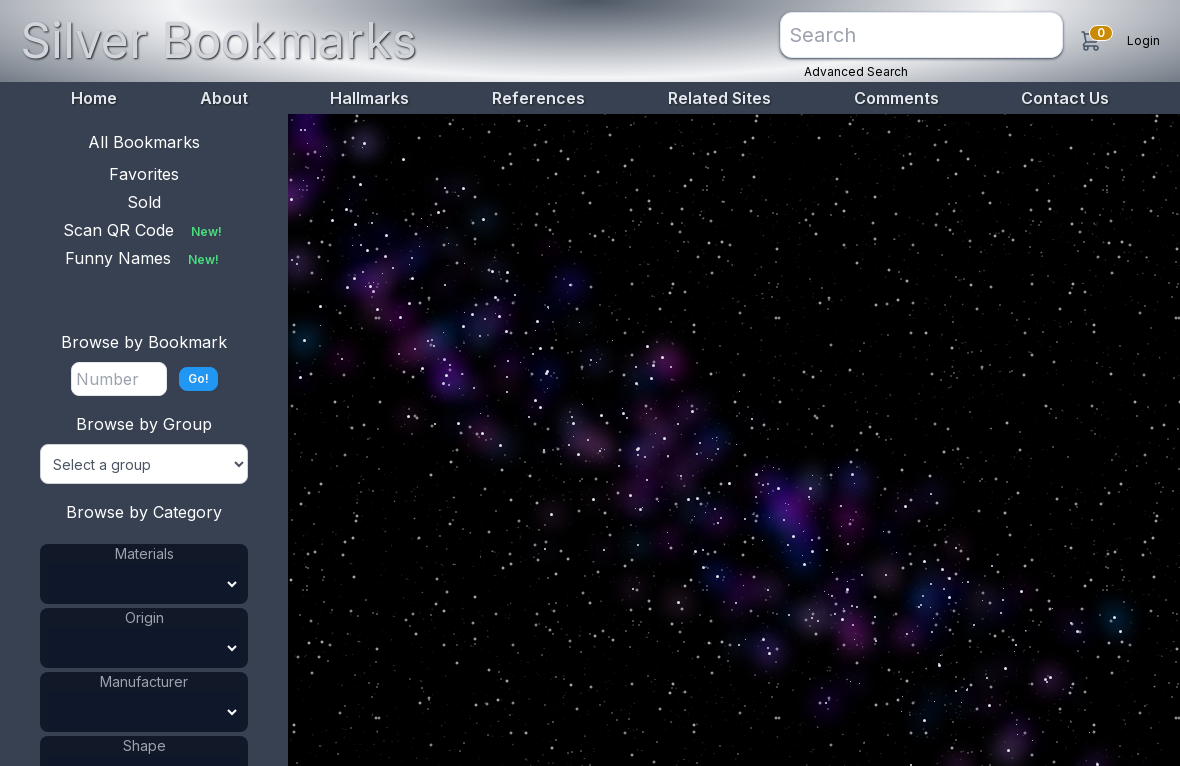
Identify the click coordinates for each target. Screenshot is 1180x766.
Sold (144, 202)
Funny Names (144, 258)
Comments (896, 98)
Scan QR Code (144, 230)
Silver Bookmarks (218, 40)
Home (94, 98)
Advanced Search (856, 71)
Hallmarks (369, 98)
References (538, 98)
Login (1143, 40)
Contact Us (1065, 98)
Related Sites (719, 98)
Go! (198, 378)
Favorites (144, 174)
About (224, 98)
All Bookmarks (144, 142)
